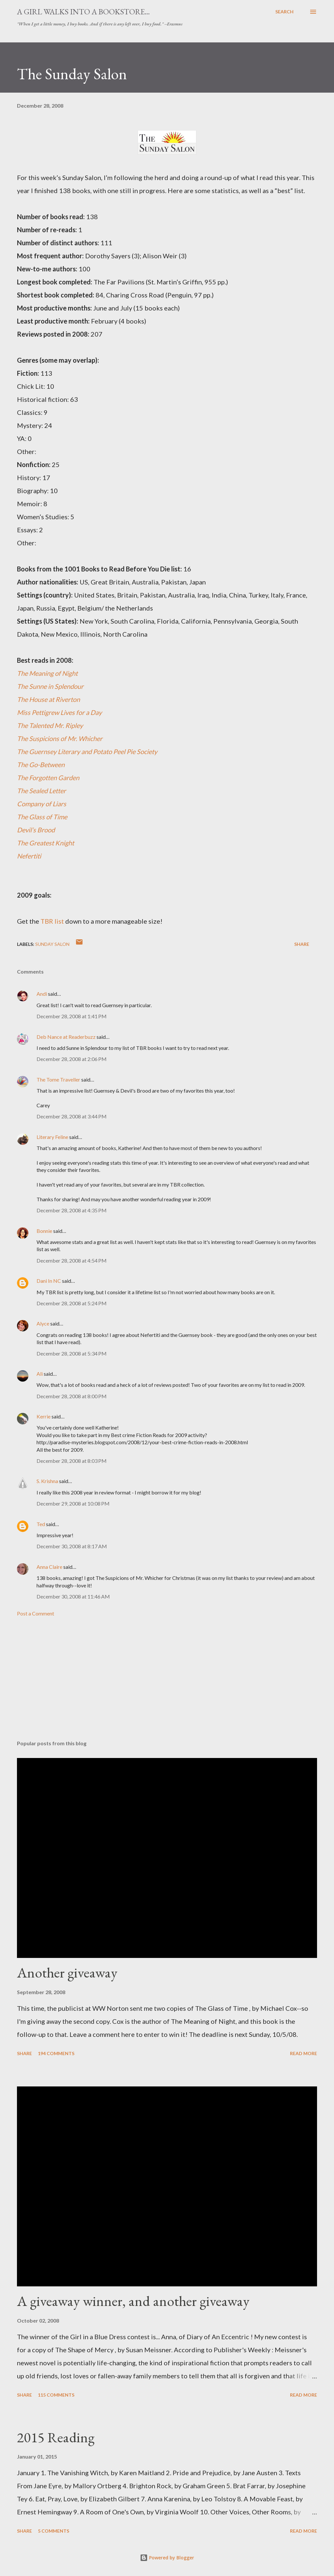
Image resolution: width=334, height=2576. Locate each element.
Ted (41, 1524)
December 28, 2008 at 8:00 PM (72, 1396)
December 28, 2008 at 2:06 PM (72, 1059)
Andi (42, 994)
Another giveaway (67, 1972)
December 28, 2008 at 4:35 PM (72, 1210)
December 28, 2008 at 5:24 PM (72, 1303)
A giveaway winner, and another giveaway (133, 2301)
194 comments (56, 2053)
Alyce (43, 1323)
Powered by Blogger (167, 2557)
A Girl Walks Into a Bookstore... (83, 12)
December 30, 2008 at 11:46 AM (73, 1596)
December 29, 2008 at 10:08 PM (73, 1503)
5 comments (53, 2531)
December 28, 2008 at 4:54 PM (72, 1260)
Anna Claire (49, 1567)
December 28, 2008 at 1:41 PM (72, 1016)
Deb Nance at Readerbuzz (66, 1037)
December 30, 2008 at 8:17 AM (72, 1546)
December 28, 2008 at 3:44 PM (72, 1116)
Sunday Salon (52, 944)
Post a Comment (35, 1613)
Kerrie (44, 1416)
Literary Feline (52, 1137)
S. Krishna (47, 1481)
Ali (40, 1374)
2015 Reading (56, 2437)
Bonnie (44, 1231)
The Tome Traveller (58, 1079)
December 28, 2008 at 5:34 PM (72, 1353)
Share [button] (301, 944)
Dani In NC (49, 1281)
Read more (303, 2053)
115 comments (56, 2395)
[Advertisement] (167, 1684)
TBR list (52, 921)
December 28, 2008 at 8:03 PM (72, 1461)
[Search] (284, 12)
